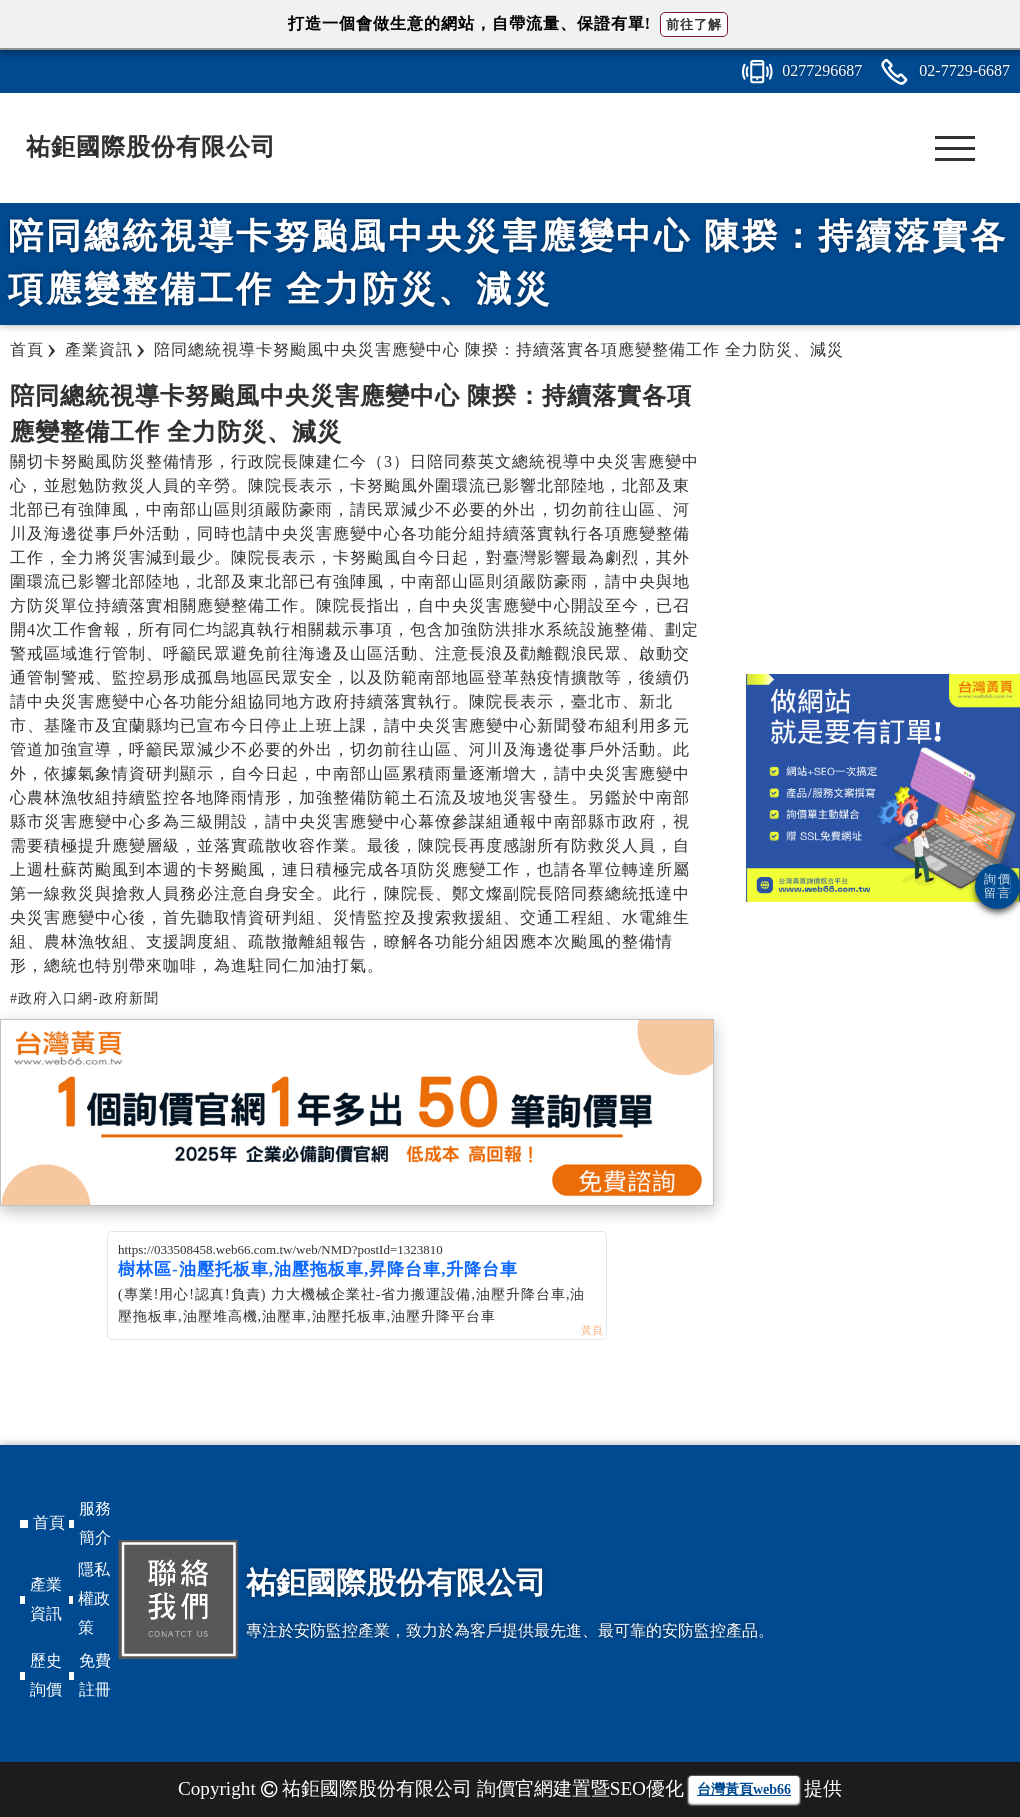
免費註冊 (95, 1675)
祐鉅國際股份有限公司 (151, 147)
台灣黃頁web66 (744, 1789)
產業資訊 (46, 1599)
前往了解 (694, 24)
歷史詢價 (46, 1675)
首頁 (49, 1522)
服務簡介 (95, 1523)
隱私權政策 (94, 1598)
